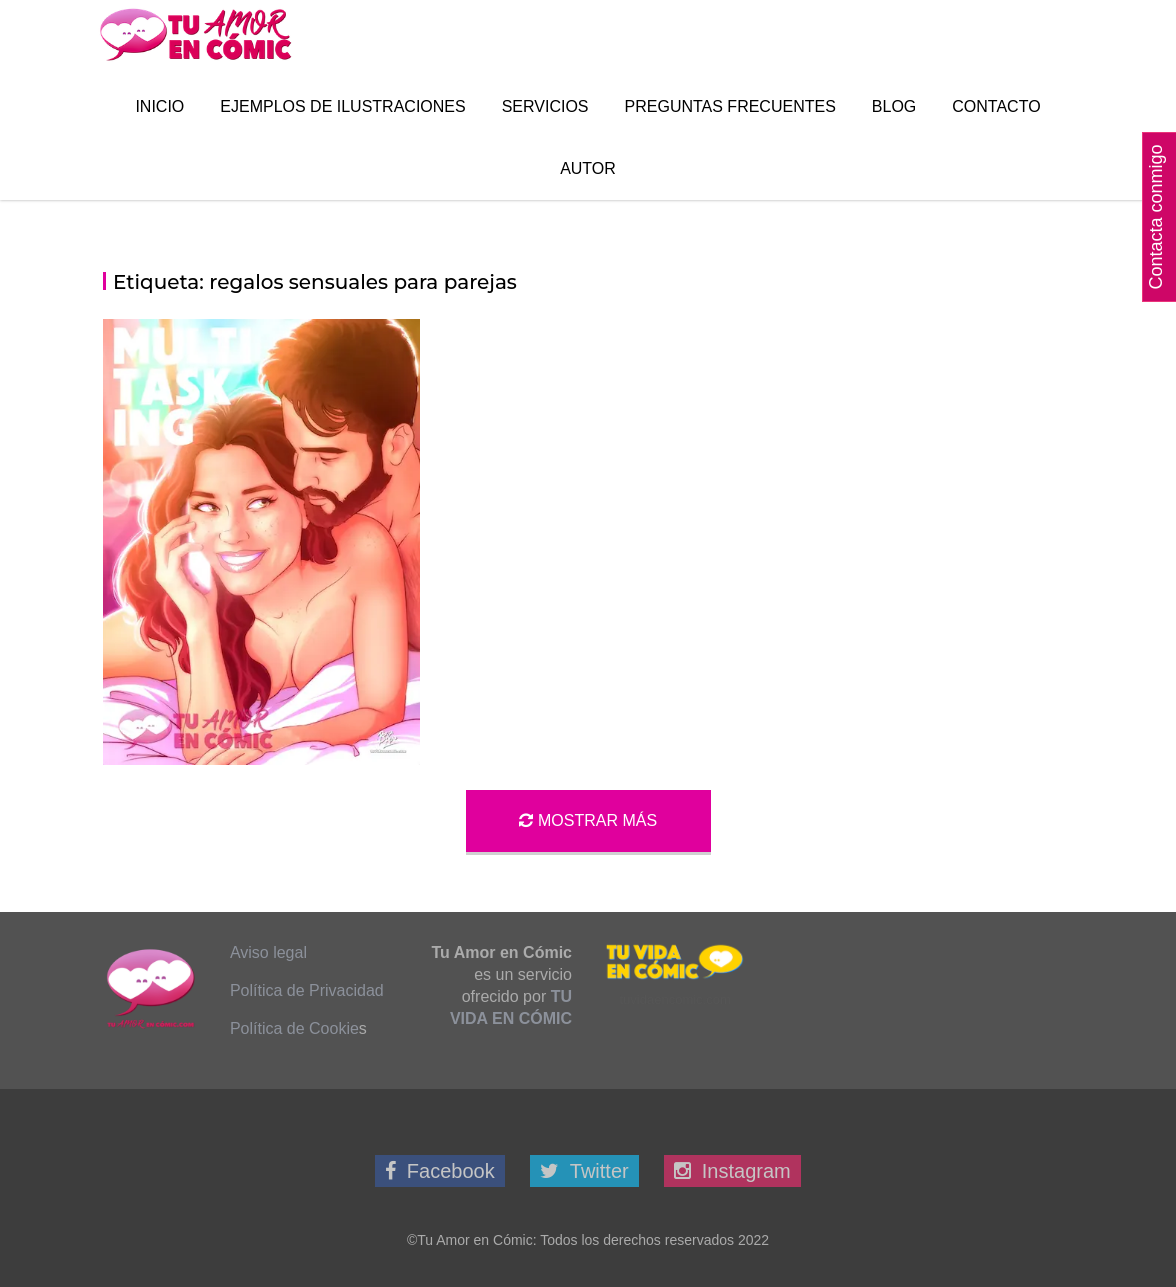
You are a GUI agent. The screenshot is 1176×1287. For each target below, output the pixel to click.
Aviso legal (268, 952)
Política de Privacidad (307, 990)
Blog (894, 106)
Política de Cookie (294, 1028)
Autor (588, 168)
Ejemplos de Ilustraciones (342, 106)
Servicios (545, 106)
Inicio (159, 106)
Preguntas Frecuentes (730, 106)
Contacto (996, 106)
